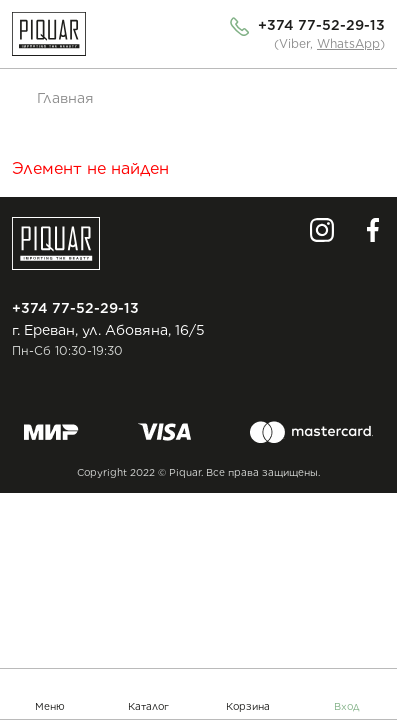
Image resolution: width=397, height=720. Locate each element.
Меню (50, 706)
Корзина (248, 706)
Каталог (148, 706)
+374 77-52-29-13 (321, 25)
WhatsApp (348, 43)
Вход (347, 706)
